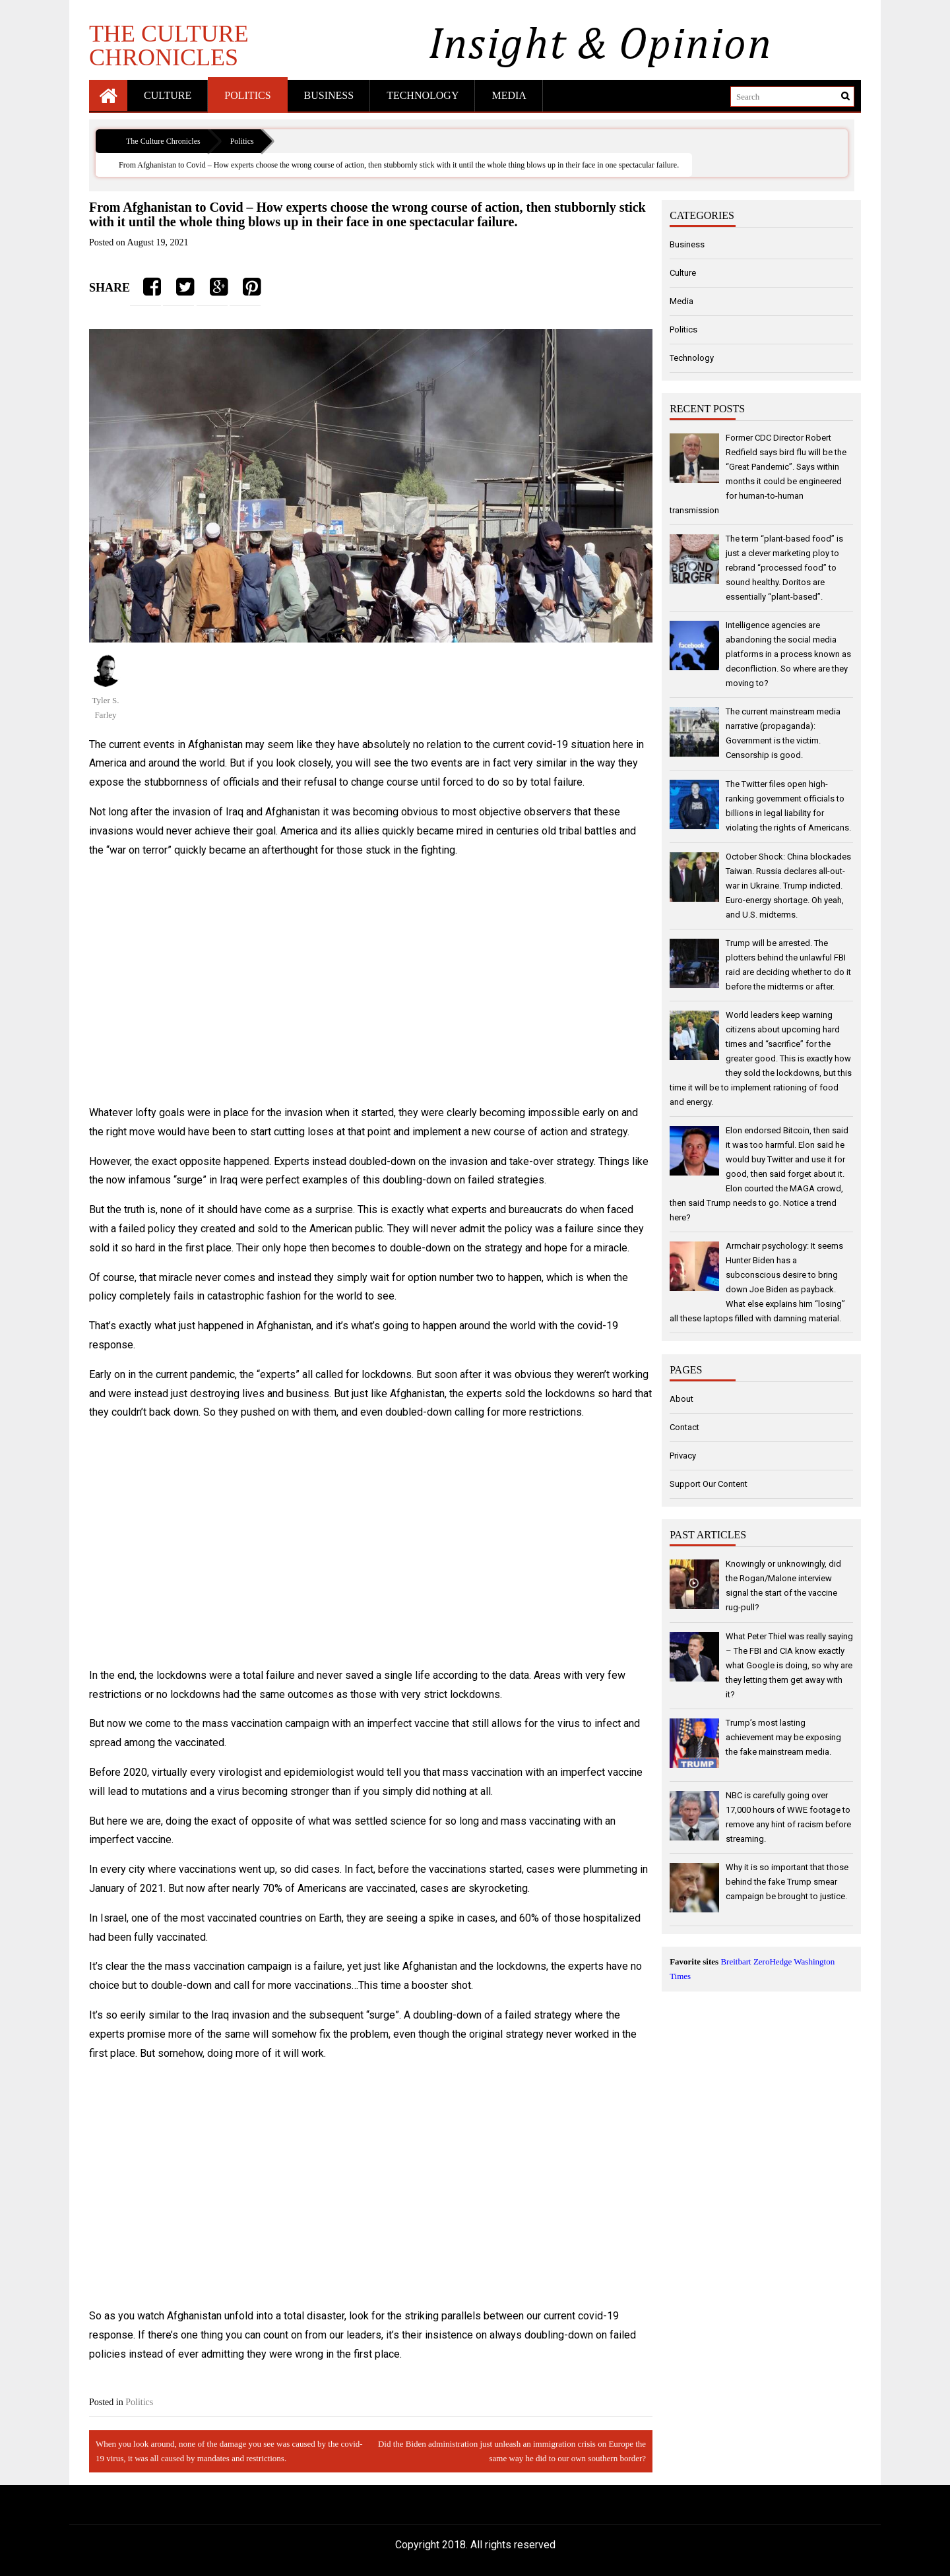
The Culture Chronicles (169, 44)
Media (508, 95)
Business (329, 95)
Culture (167, 95)
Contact (684, 1427)
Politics (247, 95)
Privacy (683, 1456)
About (681, 1399)
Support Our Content (708, 1484)
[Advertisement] (370, 981)
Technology (423, 95)
